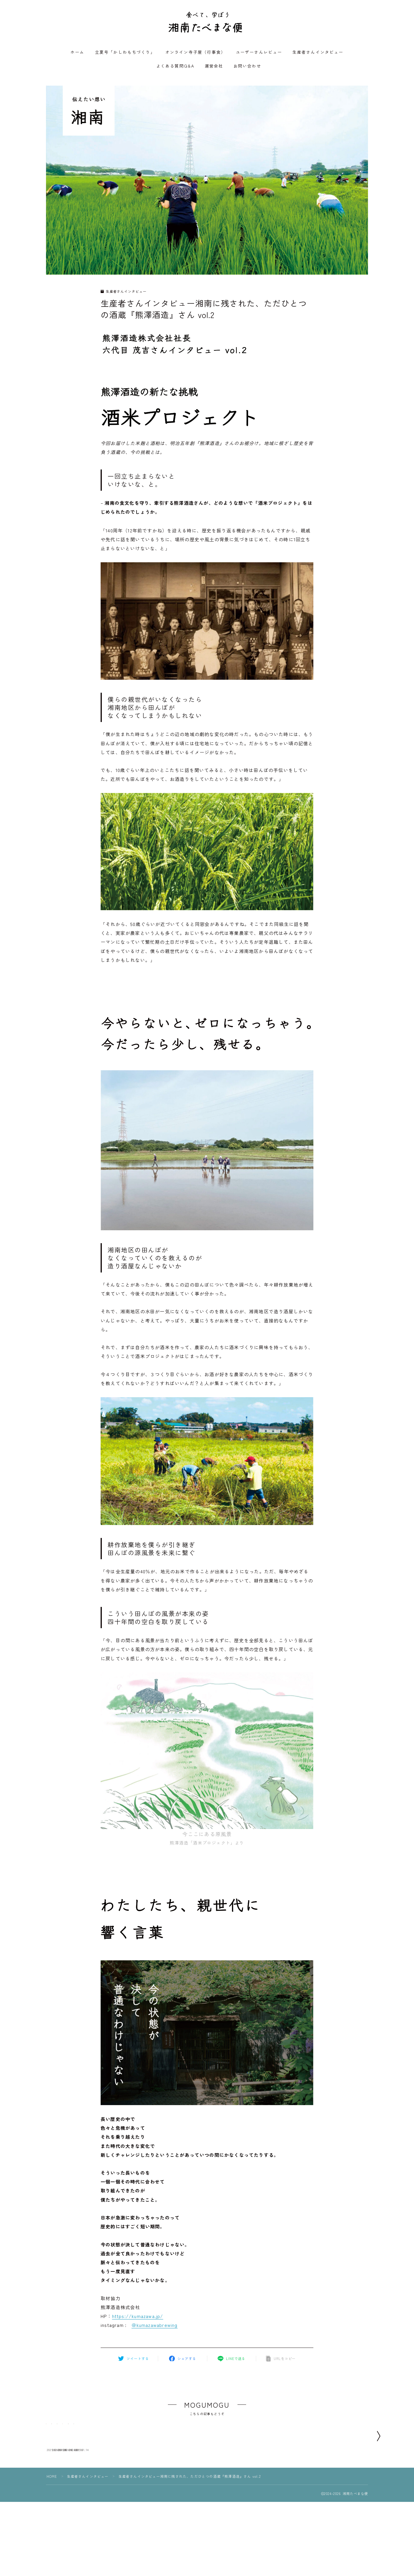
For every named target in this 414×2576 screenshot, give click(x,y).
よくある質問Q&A (175, 67)
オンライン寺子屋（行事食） (195, 53)
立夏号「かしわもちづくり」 (125, 53)
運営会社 (214, 67)
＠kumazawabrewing (154, 2326)
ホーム (77, 53)
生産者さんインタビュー (317, 53)
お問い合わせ (247, 67)
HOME (52, 2526)
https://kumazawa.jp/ (137, 2317)
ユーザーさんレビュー (259, 53)
